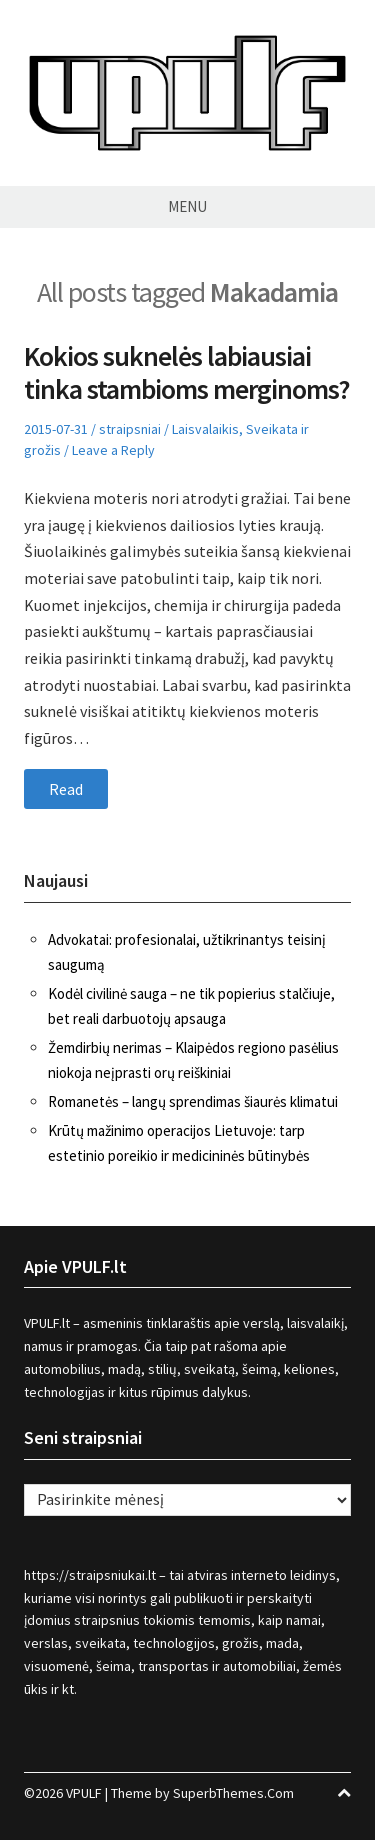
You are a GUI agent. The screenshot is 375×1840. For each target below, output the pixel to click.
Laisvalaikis (205, 429)
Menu (187, 206)
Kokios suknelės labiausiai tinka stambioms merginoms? (187, 373)
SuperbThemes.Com (233, 1793)
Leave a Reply (113, 450)
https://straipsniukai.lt (90, 1575)
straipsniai (130, 429)
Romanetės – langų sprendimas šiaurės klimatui (193, 1101)
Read (66, 789)
